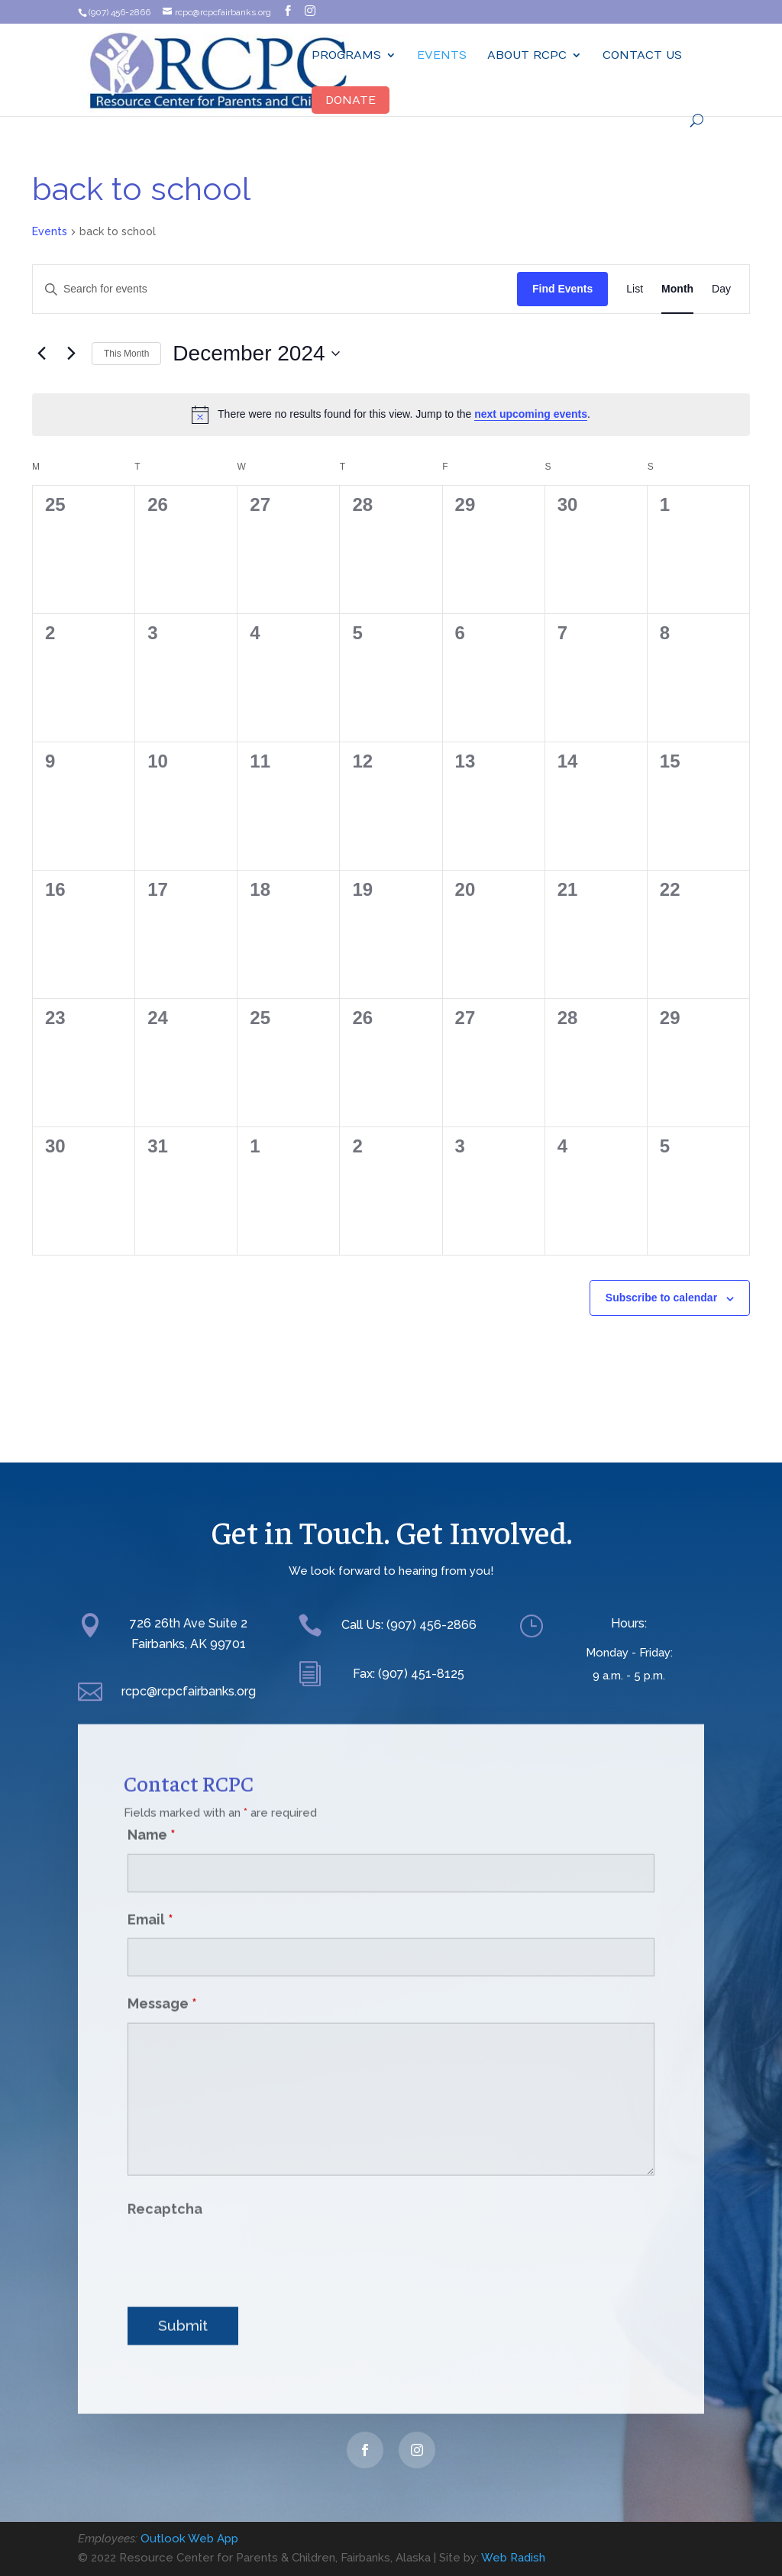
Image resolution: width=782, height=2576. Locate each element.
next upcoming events (530, 414)
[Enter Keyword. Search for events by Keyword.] (275, 289)
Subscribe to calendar (661, 1297)
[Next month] (71, 353)
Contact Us (642, 55)
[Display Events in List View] (634, 289)
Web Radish (513, 2558)
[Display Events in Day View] (721, 289)
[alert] (391, 414)
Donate (350, 100)
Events (442, 55)
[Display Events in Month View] (677, 289)
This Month (126, 353)
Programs (346, 55)
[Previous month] (41, 353)
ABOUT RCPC (527, 55)
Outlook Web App (189, 2538)
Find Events (562, 289)
